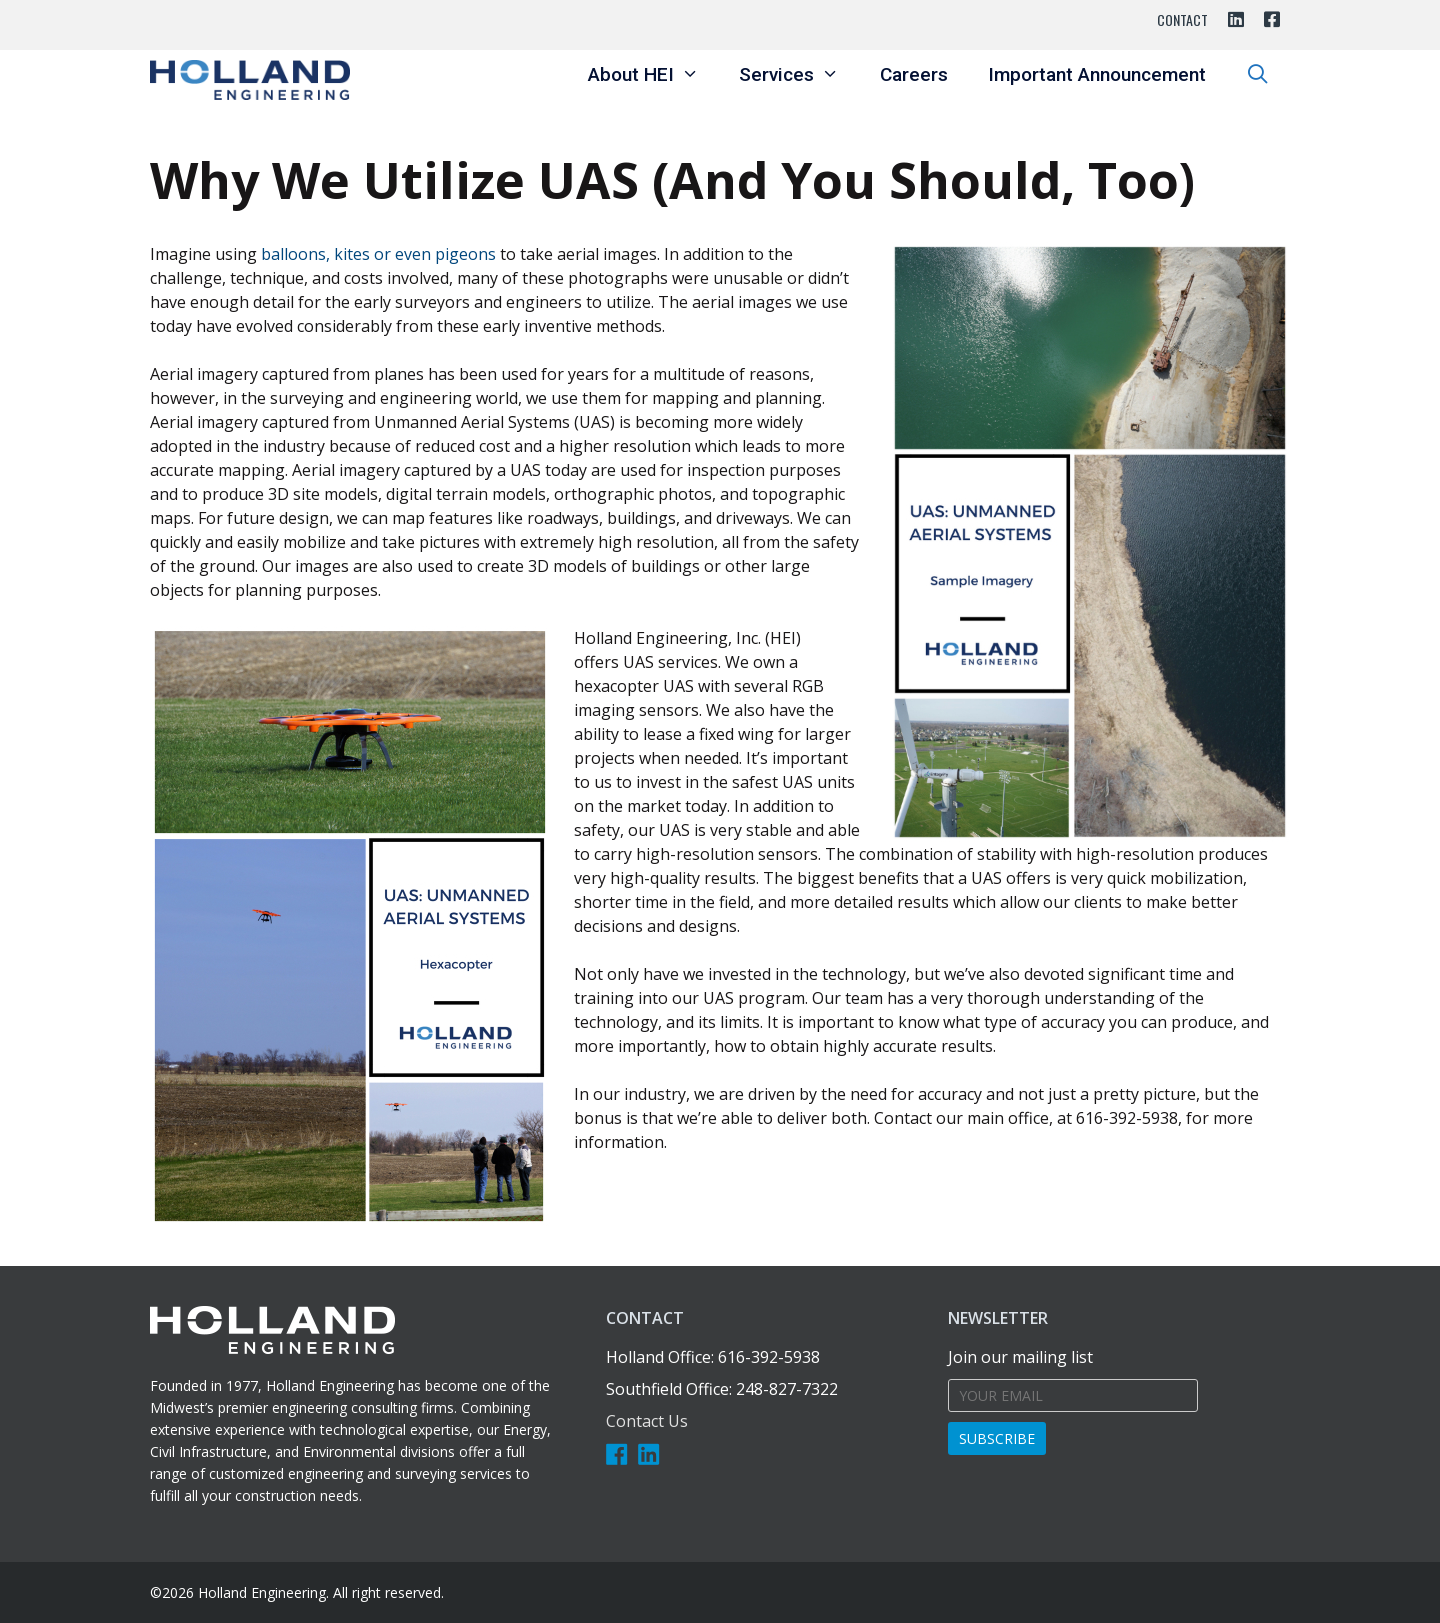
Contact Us (647, 1421)
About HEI (653, 75)
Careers (914, 74)
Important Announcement (1097, 74)
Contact (1182, 19)
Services (799, 75)
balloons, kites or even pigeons (378, 254)
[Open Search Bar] (1258, 75)
